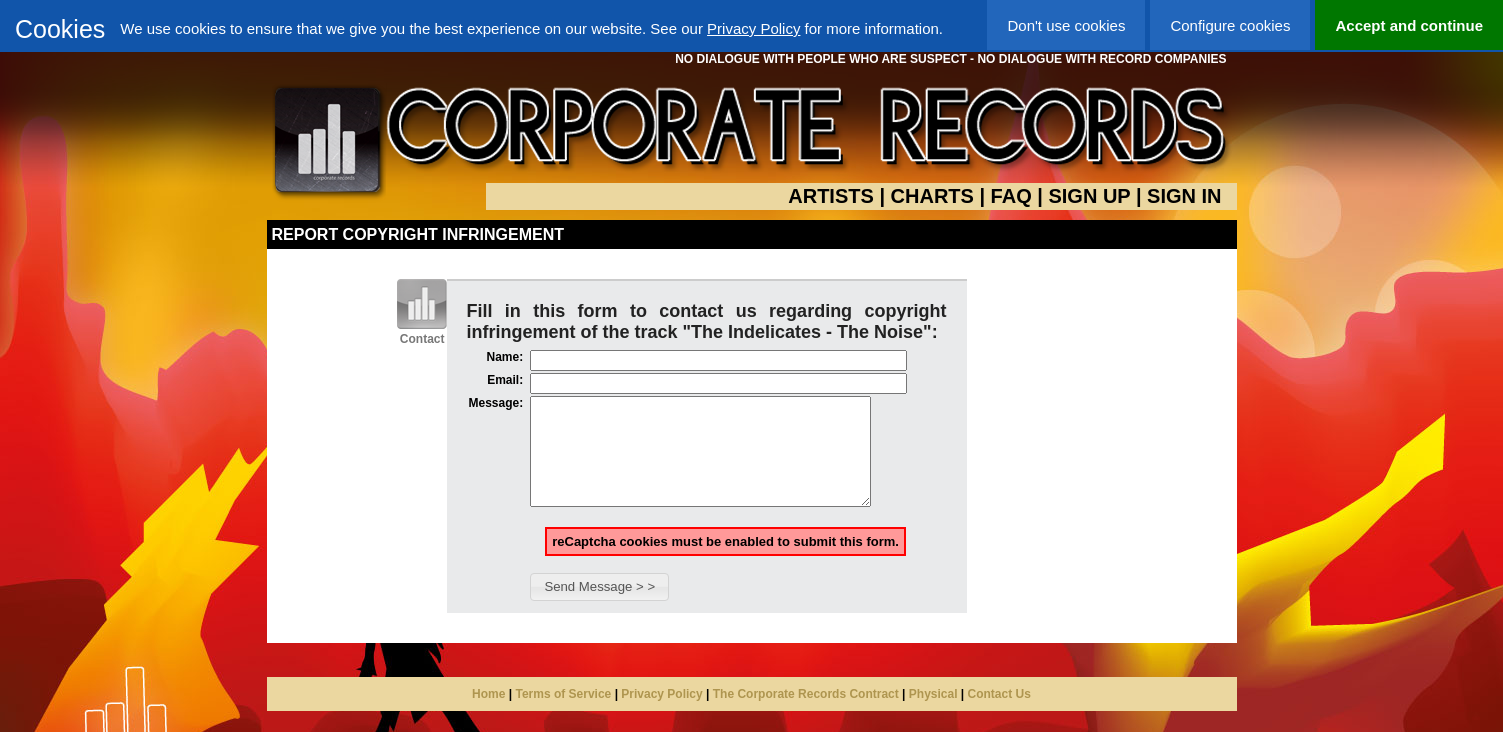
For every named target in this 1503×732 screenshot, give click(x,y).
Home (488, 715)
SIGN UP (1089, 196)
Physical (933, 715)
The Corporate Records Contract (806, 715)
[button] (599, 608)
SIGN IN (1184, 196)
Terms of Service (563, 715)
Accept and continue (1409, 25)
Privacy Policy (753, 28)
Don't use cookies (1066, 25)
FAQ (1011, 196)
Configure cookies (1230, 25)
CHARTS (932, 196)
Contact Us (999, 715)
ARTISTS (831, 196)
